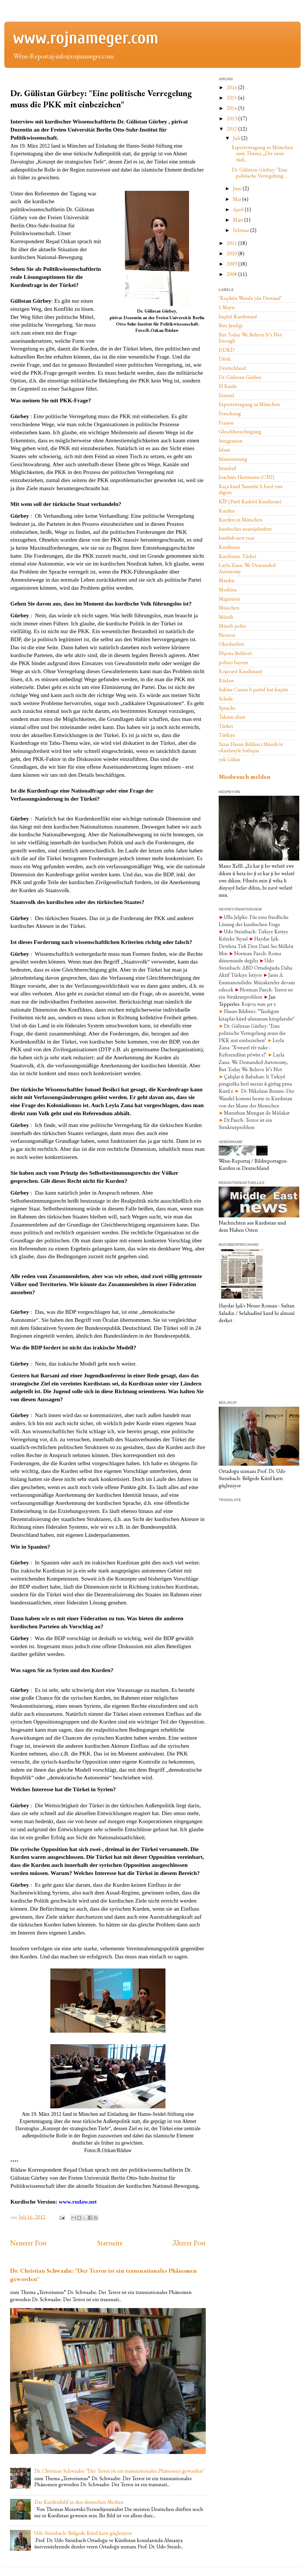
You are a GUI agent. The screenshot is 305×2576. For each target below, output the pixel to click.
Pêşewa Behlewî (235, 653)
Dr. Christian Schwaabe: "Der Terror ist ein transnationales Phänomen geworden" (119, 2471)
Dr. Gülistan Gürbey (240, 377)
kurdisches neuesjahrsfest (245, 529)
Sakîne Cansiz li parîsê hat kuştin (253, 689)
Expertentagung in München (249, 404)
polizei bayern (233, 662)
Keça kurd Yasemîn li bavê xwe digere (251, 489)
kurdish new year (236, 537)
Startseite (110, 2243)
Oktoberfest (231, 644)
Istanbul (227, 468)
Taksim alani (232, 716)
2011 (232, 243)
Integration (231, 440)
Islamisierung (233, 459)
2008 (232, 274)
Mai (237, 199)
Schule (226, 698)
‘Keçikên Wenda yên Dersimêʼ (250, 298)
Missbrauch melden (244, 776)
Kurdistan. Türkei (237, 556)
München (229, 607)
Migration (229, 598)
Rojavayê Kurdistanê (240, 671)
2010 (232, 253)
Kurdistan (229, 547)
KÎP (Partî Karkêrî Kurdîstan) (250, 501)
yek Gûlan (229, 759)
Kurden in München (240, 519)
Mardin (227, 580)
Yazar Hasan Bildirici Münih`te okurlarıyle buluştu (251, 747)
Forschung (230, 413)
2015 (232, 97)
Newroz (227, 635)
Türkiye (227, 735)
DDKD (227, 349)
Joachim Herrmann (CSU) (246, 477)
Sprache (227, 708)
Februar (241, 230)
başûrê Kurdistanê (238, 316)
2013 (232, 118)
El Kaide (228, 386)
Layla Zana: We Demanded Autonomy (247, 568)
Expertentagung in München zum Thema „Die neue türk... (262, 153)
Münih (226, 617)
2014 (232, 108)
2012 (232, 128)
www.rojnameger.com (86, 38)
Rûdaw (226, 680)
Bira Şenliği (231, 325)
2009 (232, 263)
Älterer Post (189, 2243)
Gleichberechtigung (240, 431)
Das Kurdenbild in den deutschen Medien (79, 2502)
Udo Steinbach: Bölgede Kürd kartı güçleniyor (83, 2533)
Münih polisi (232, 625)
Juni (238, 188)
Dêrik (225, 358)
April (239, 209)
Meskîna (228, 589)
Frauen (226, 422)
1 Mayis (227, 307)
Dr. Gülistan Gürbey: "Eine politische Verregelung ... (260, 172)
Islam (224, 449)
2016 (232, 87)
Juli (237, 138)
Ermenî (226, 395)
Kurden (227, 510)
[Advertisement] (247, 1361)
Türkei (226, 726)
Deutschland (232, 368)
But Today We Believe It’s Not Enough (250, 337)
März (238, 219)
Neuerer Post (28, 2243)
